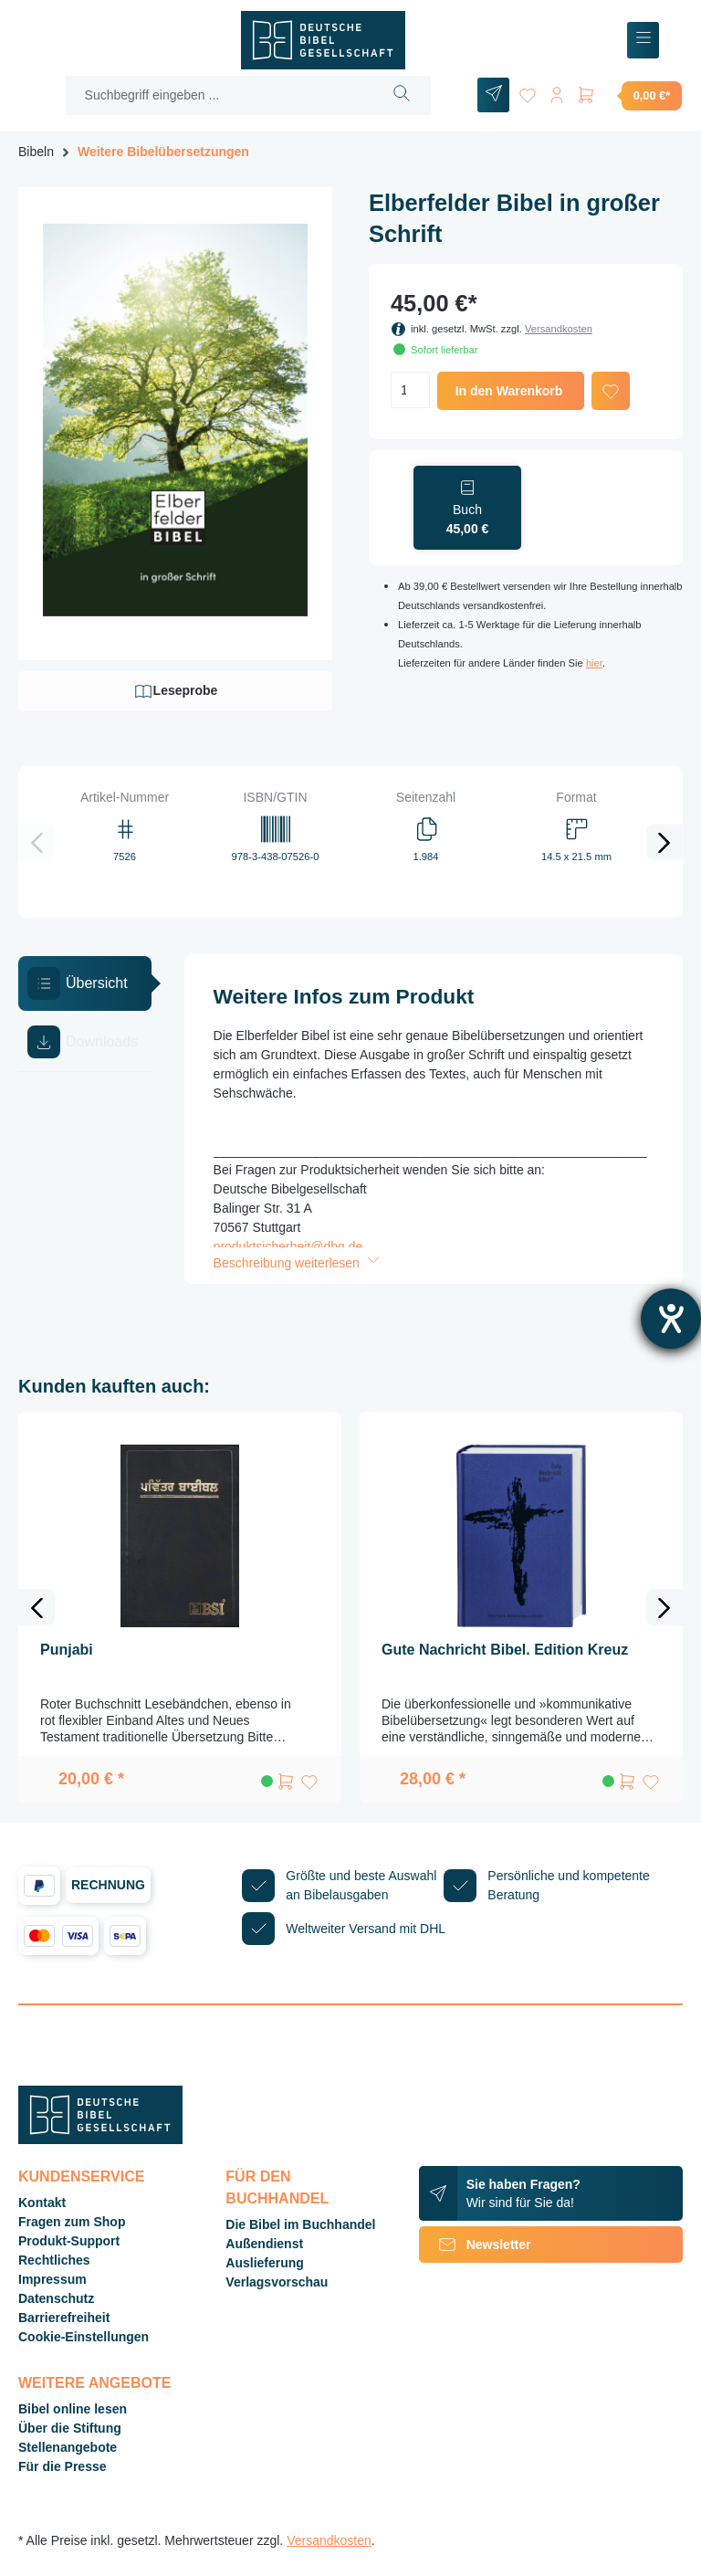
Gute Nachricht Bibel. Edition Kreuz (505, 1649)
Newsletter (475, 2244)
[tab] (85, 983)
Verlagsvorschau (276, 2282)
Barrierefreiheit (64, 2317)
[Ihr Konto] (557, 91)
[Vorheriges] (36, 842)
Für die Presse (62, 2466)
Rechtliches (54, 2260)
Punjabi (66, 1649)
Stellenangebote (67, 2447)
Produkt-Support (69, 2241)
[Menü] (643, 40)
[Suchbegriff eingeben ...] (220, 95)
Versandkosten (558, 328)
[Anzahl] (410, 390)
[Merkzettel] (528, 91)
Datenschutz (56, 2298)
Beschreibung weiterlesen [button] (298, 1263)
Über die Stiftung (69, 2428)
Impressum (52, 2279)
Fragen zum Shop (71, 2221)
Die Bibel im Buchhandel (300, 2224)
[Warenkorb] (629, 95)
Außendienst (264, 2243)
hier (594, 662)
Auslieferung (264, 2262)
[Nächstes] (664, 842)
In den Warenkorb (509, 391)
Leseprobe (175, 691)
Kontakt (42, 2202)
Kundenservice (81, 2176)
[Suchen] (402, 95)
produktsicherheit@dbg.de (288, 1246)
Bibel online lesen (72, 2409)
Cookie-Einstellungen (83, 2336)
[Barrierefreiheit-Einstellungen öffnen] (671, 1318)
